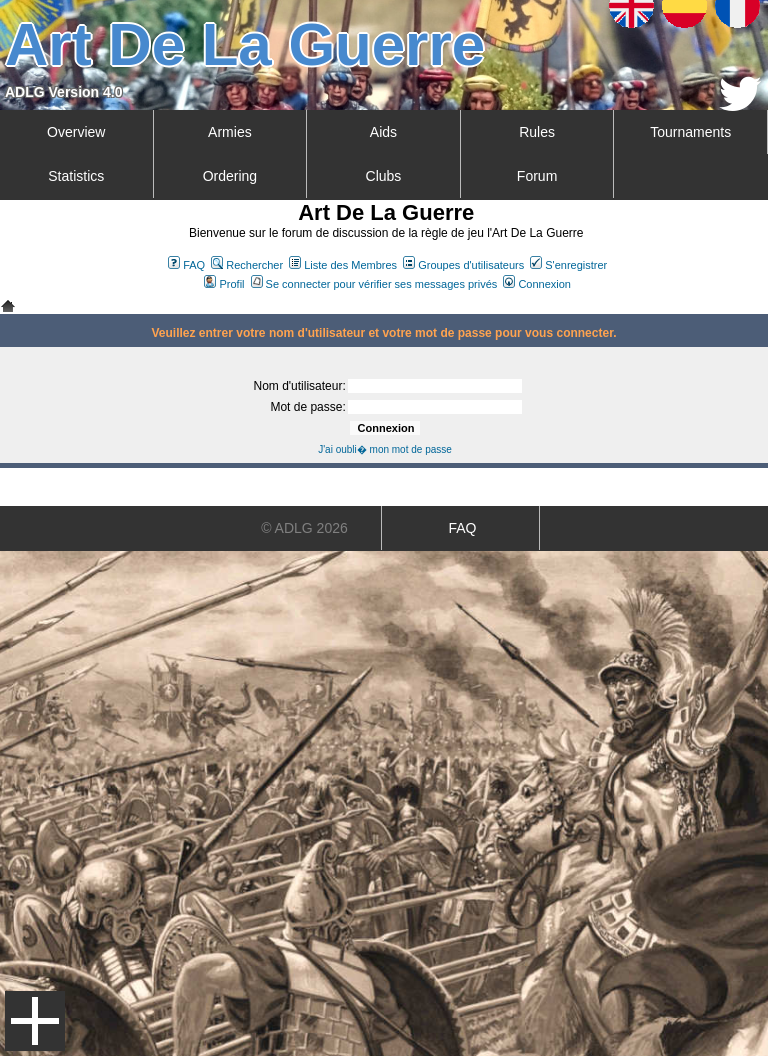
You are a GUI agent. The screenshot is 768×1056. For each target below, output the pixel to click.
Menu (35, 1021)
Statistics (76, 176)
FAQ (186, 265)
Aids (383, 132)
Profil (224, 284)
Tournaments (690, 132)
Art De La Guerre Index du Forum (8, 306)
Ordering (230, 176)
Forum (537, 176)
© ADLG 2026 (304, 528)
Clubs (384, 176)
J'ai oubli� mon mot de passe (385, 449)
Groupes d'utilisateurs (463, 265)
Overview (76, 132)
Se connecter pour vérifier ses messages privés (374, 284)
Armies (230, 132)
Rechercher (247, 265)
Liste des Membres (343, 265)
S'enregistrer (568, 265)
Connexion (537, 284)
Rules (537, 132)
